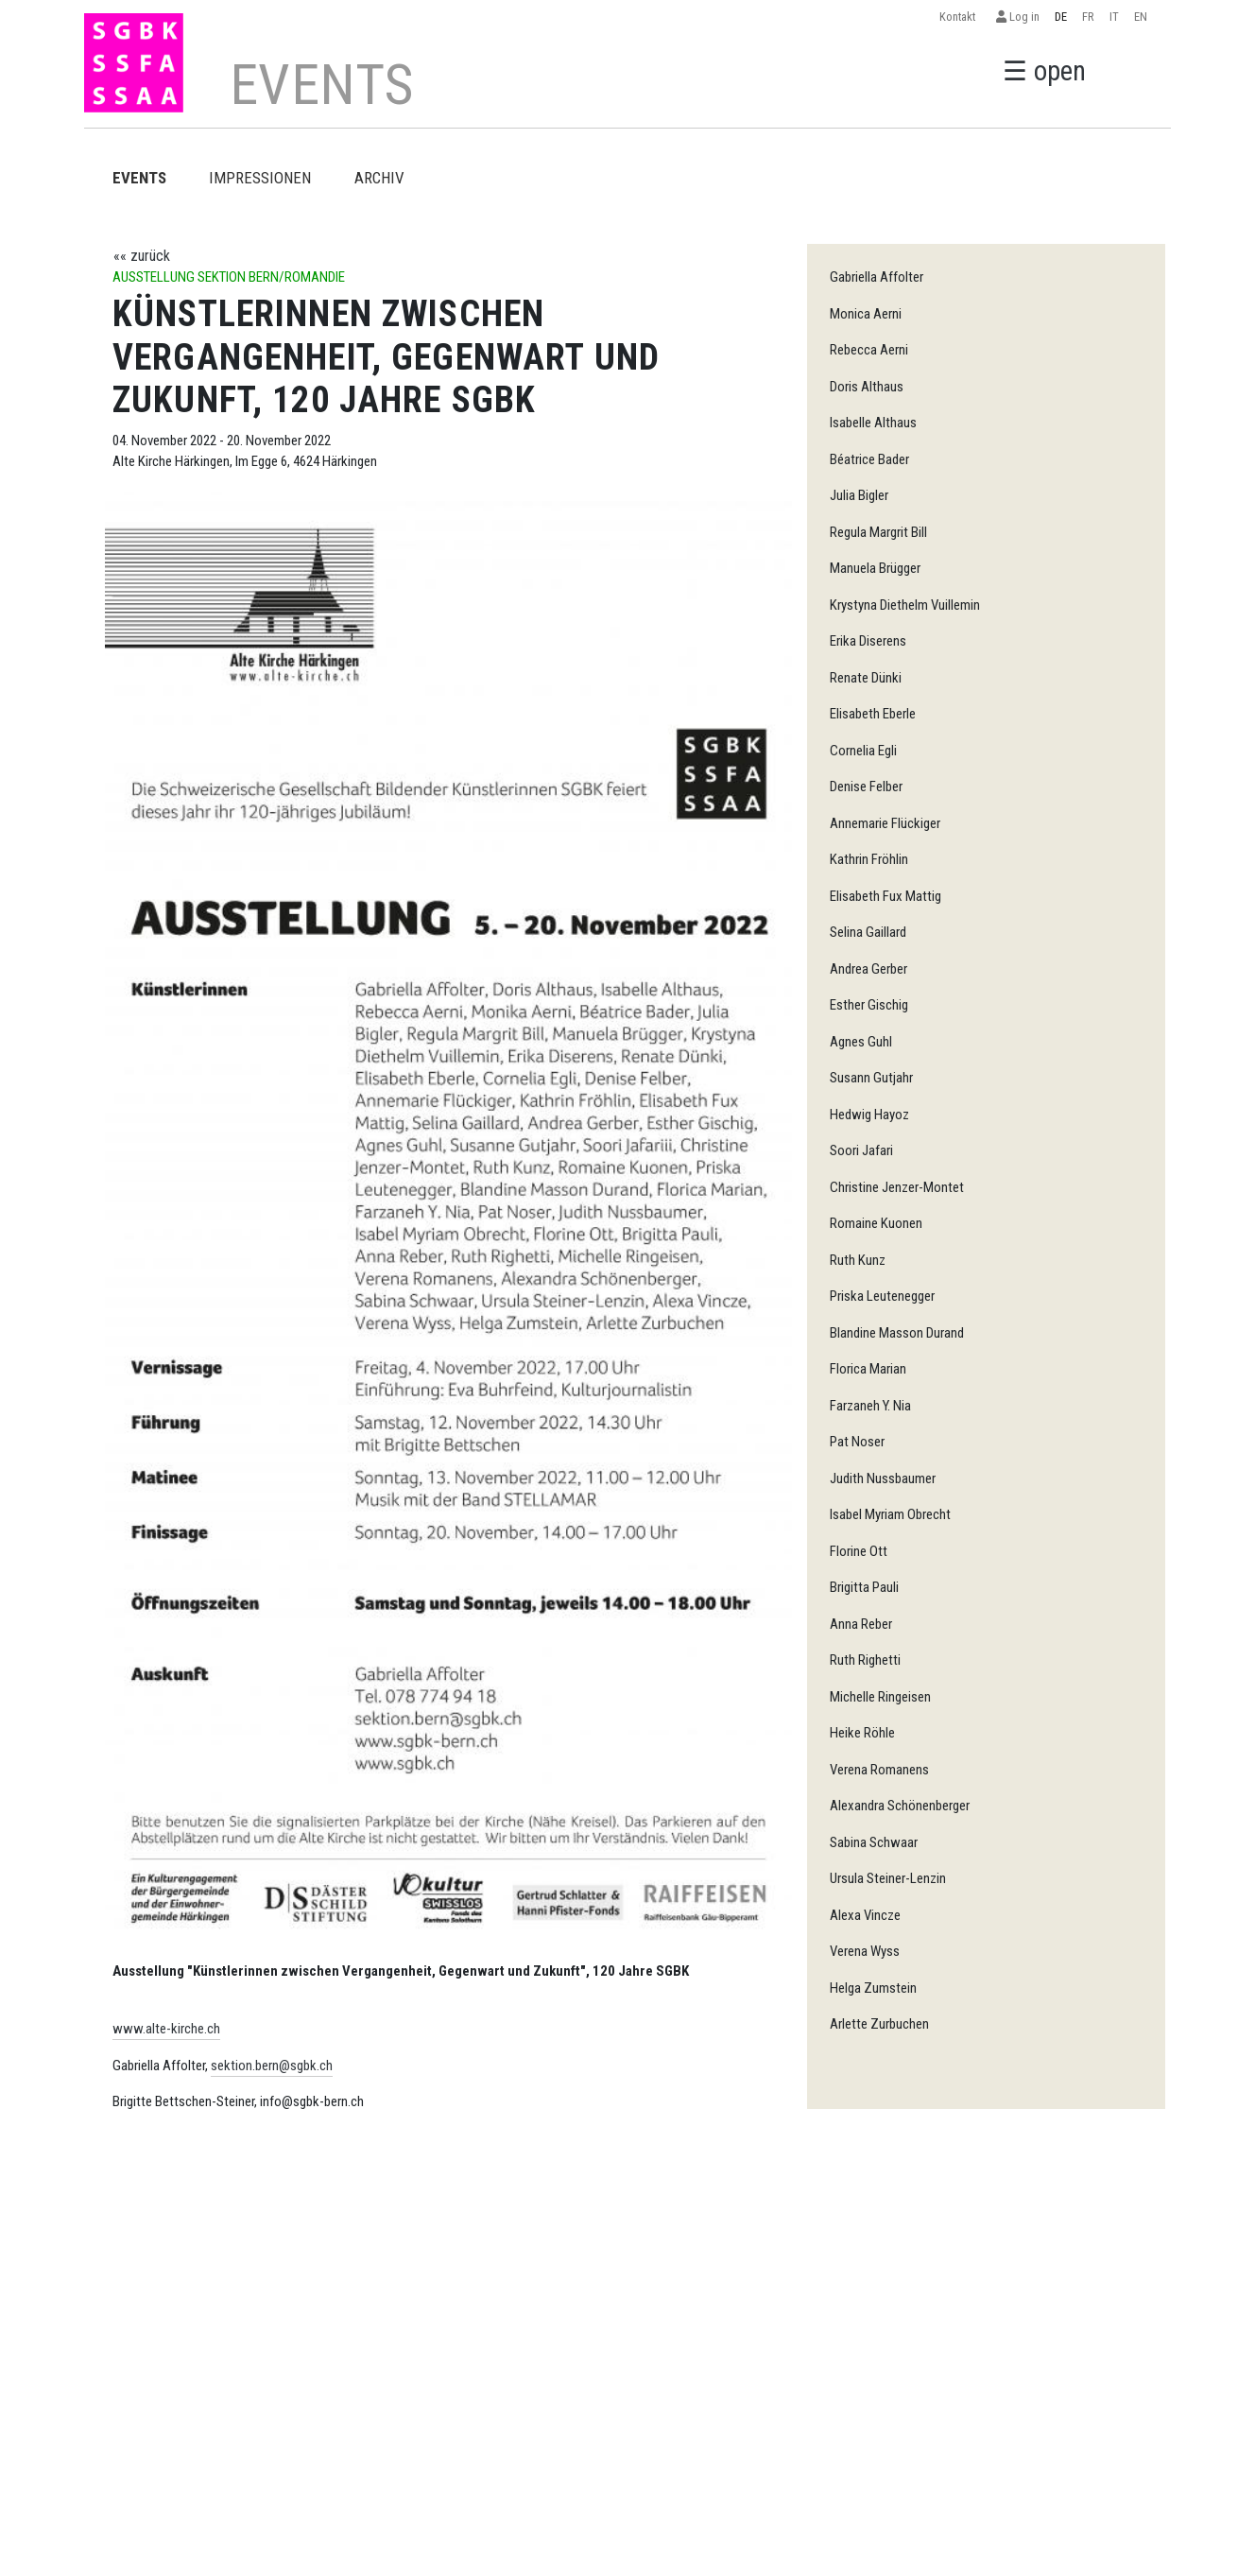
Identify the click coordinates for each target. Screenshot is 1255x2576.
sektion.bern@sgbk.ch (272, 2065)
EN (1140, 16)
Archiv (379, 177)
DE (1061, 16)
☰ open (1044, 71)
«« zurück (141, 256)
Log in (1018, 16)
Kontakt (960, 16)
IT (1114, 16)
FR (1088, 16)
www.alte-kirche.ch (166, 2028)
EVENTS (139, 177)
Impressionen (260, 177)
